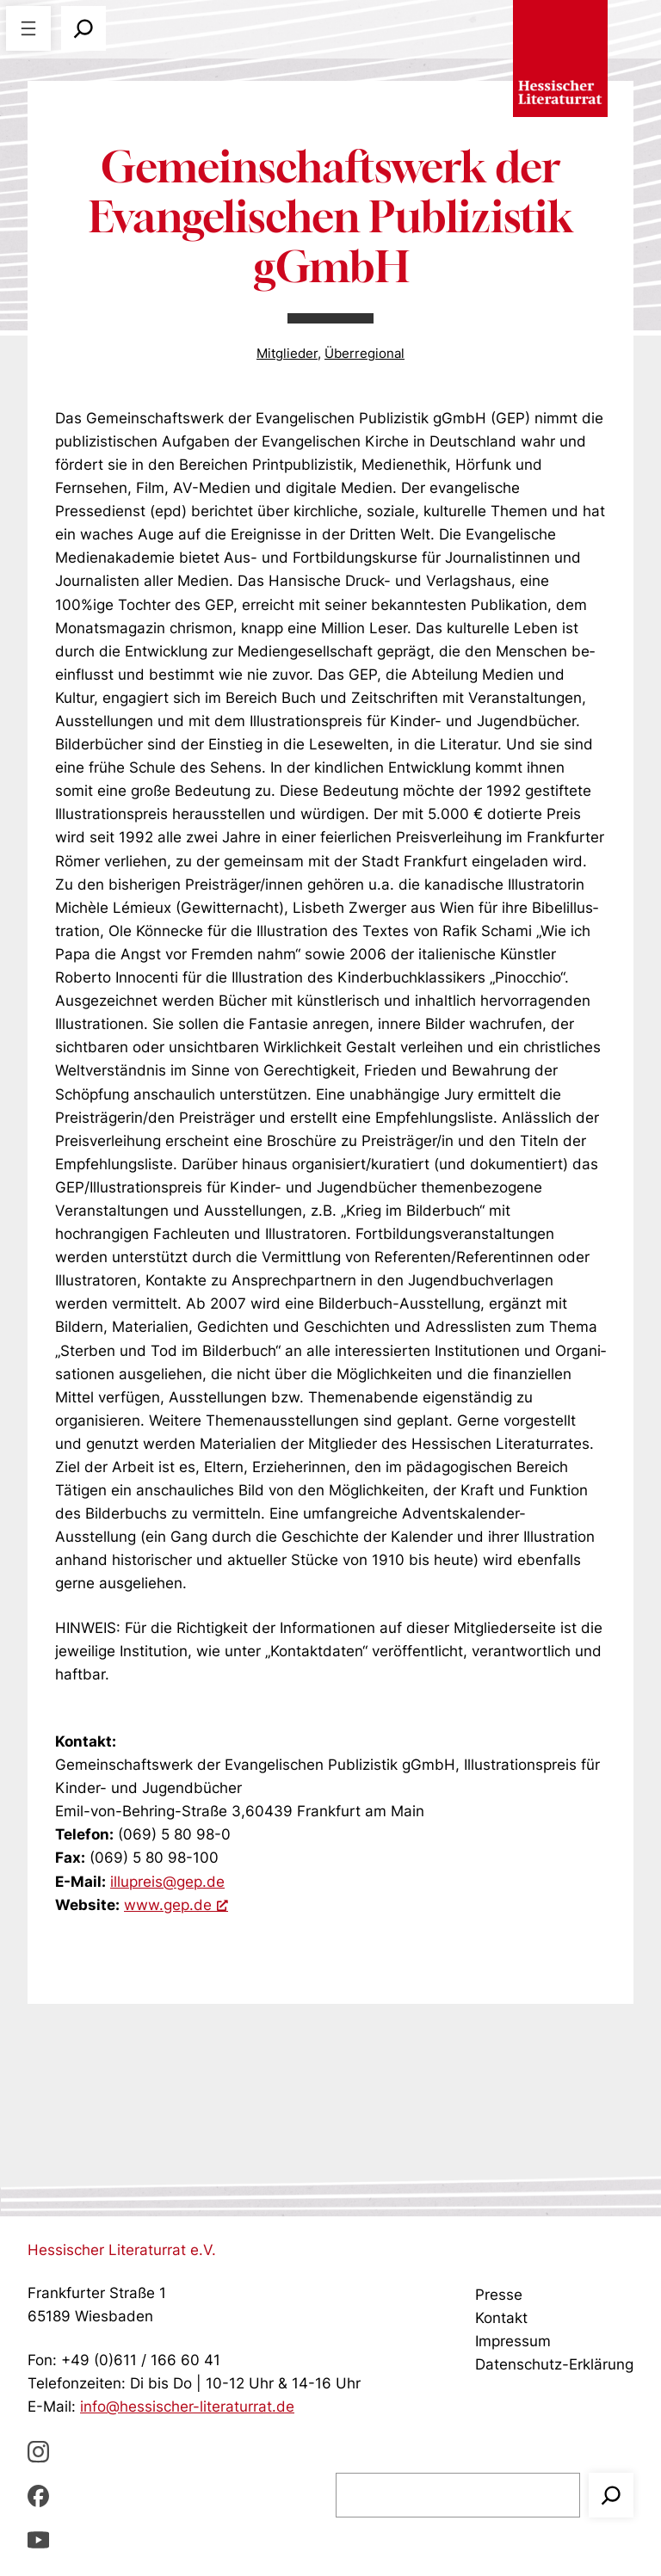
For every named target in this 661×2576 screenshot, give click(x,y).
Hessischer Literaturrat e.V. (122, 2250)
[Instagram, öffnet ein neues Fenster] (38, 2450)
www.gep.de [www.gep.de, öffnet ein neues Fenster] (176, 1905)
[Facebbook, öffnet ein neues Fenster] (38, 2495)
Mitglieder (287, 353)
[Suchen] (611, 2495)
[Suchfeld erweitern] (83, 28)
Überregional (364, 353)
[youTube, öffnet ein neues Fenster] (38, 2539)
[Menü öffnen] (28, 28)
